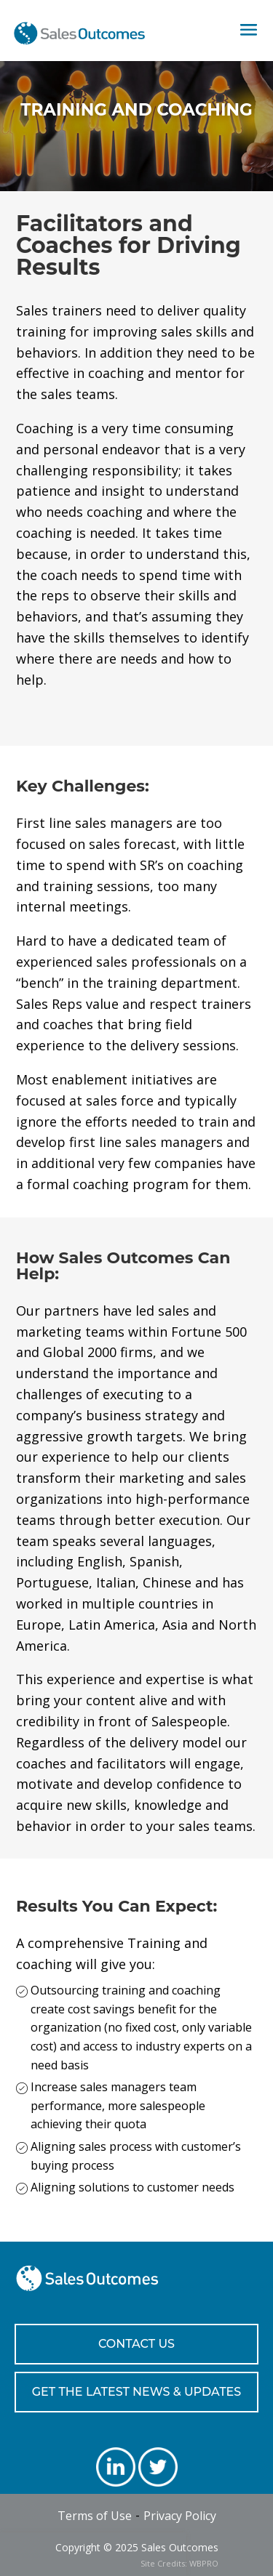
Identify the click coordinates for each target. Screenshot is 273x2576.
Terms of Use (95, 2516)
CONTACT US (136, 2344)
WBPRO (203, 2563)
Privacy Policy (179, 2516)
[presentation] (93, 2554)
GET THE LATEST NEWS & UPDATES (137, 2392)
